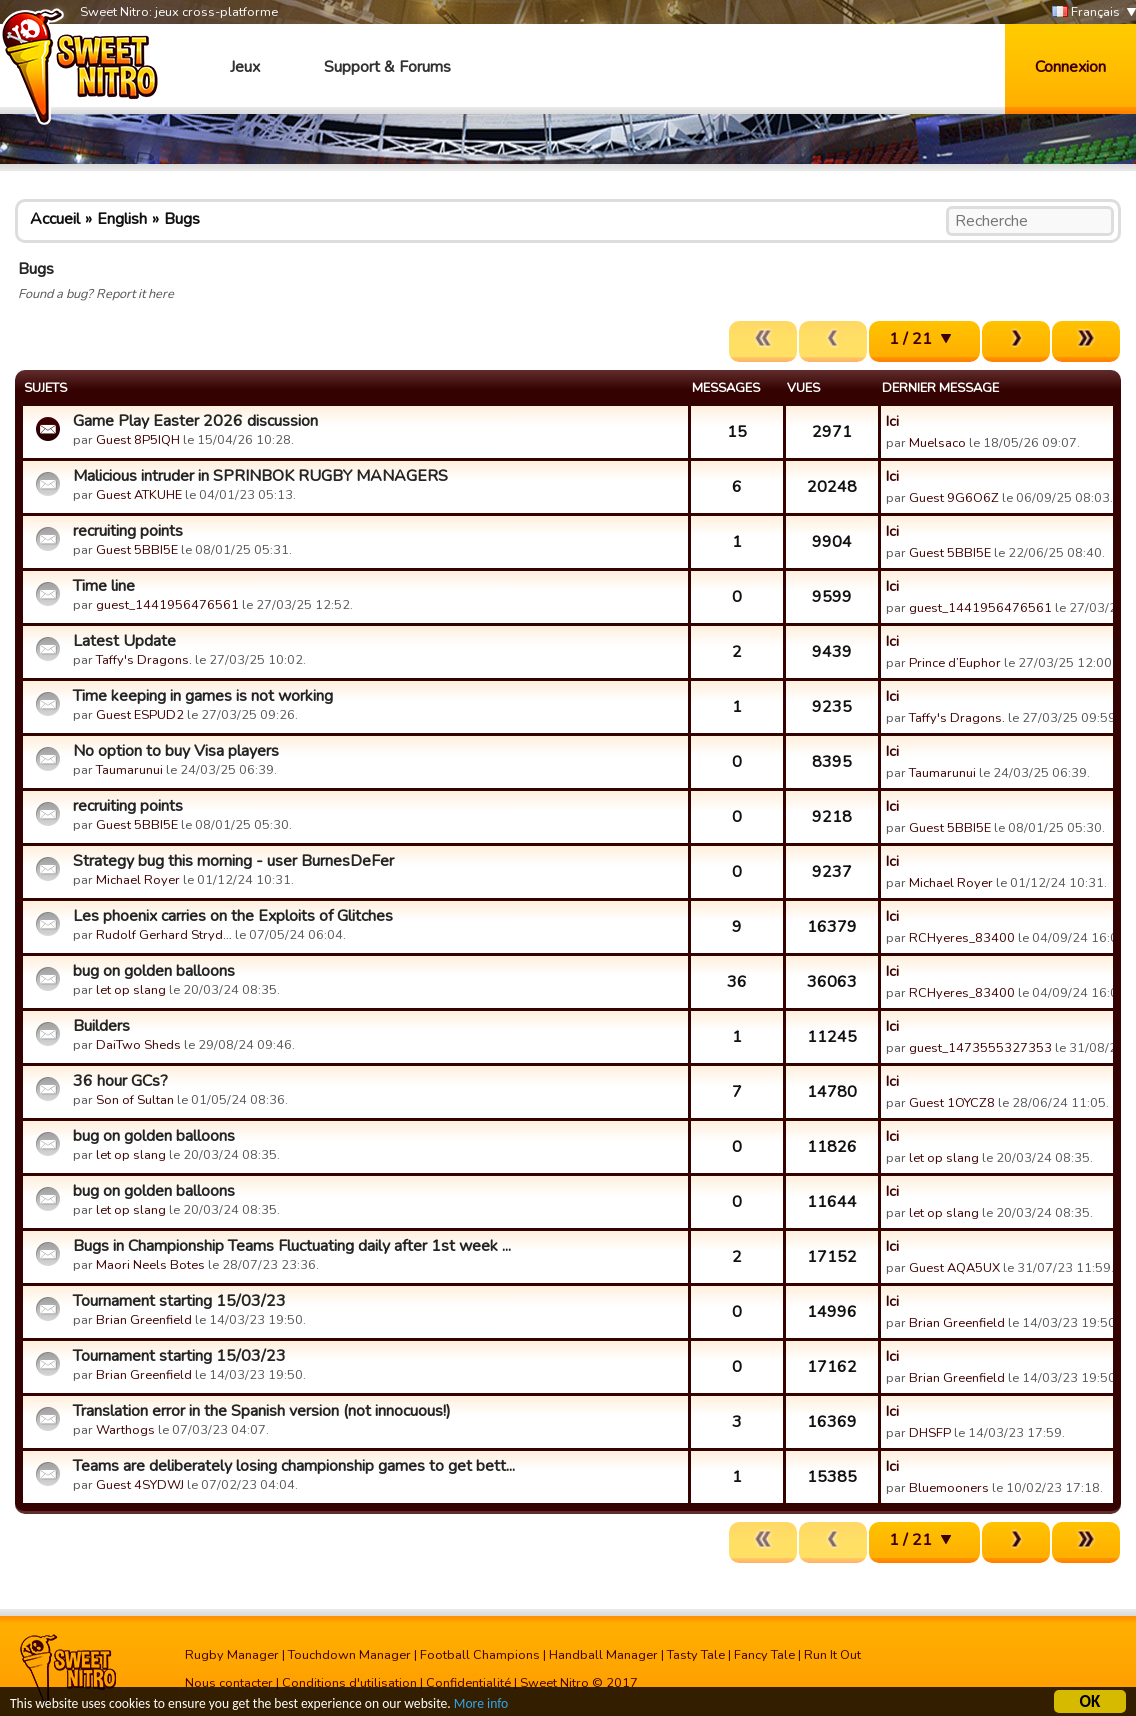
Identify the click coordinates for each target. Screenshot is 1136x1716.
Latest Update (124, 641)
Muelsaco (937, 443)
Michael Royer (138, 880)
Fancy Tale (764, 1655)
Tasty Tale (696, 1655)
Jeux (245, 67)
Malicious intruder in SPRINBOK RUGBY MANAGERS (260, 476)
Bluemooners (949, 1488)
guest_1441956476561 (167, 605)
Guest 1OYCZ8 (952, 1103)
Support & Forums (387, 67)
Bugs (182, 219)
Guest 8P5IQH (138, 440)
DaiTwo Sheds (138, 1045)
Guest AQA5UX (954, 1268)
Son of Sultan (135, 1100)
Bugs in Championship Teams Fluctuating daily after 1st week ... (292, 1246)
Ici (892, 421)
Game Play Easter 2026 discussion (195, 421)
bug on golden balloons (154, 971)
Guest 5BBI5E (137, 550)
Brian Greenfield (144, 1320)
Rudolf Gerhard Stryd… (164, 935)
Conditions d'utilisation (349, 1683)
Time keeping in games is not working (203, 696)
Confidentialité (468, 1683)
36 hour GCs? (120, 1081)
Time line (104, 586)
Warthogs (125, 1430)
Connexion (1070, 67)
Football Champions (480, 1655)
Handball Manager (603, 1655)
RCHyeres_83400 (962, 938)
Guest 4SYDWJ (140, 1485)
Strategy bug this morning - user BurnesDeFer (233, 861)
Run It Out (832, 1655)
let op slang (131, 990)
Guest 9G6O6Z (954, 498)
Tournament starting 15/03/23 (179, 1301)
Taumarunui (129, 770)
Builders (101, 1026)
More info (481, 1706)
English (122, 219)
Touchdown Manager (349, 1655)
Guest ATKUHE (139, 495)
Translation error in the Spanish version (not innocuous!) (262, 1411)
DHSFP (930, 1433)
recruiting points (128, 531)
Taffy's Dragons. (144, 660)
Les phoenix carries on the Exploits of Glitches (233, 916)
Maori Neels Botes (150, 1265)
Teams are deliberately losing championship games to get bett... (294, 1466)
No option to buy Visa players (176, 751)
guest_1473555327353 (980, 1048)
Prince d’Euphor (955, 663)
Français (1086, 12)
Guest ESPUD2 (140, 715)
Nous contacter (229, 1683)
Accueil (55, 219)
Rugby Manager (232, 1655)
